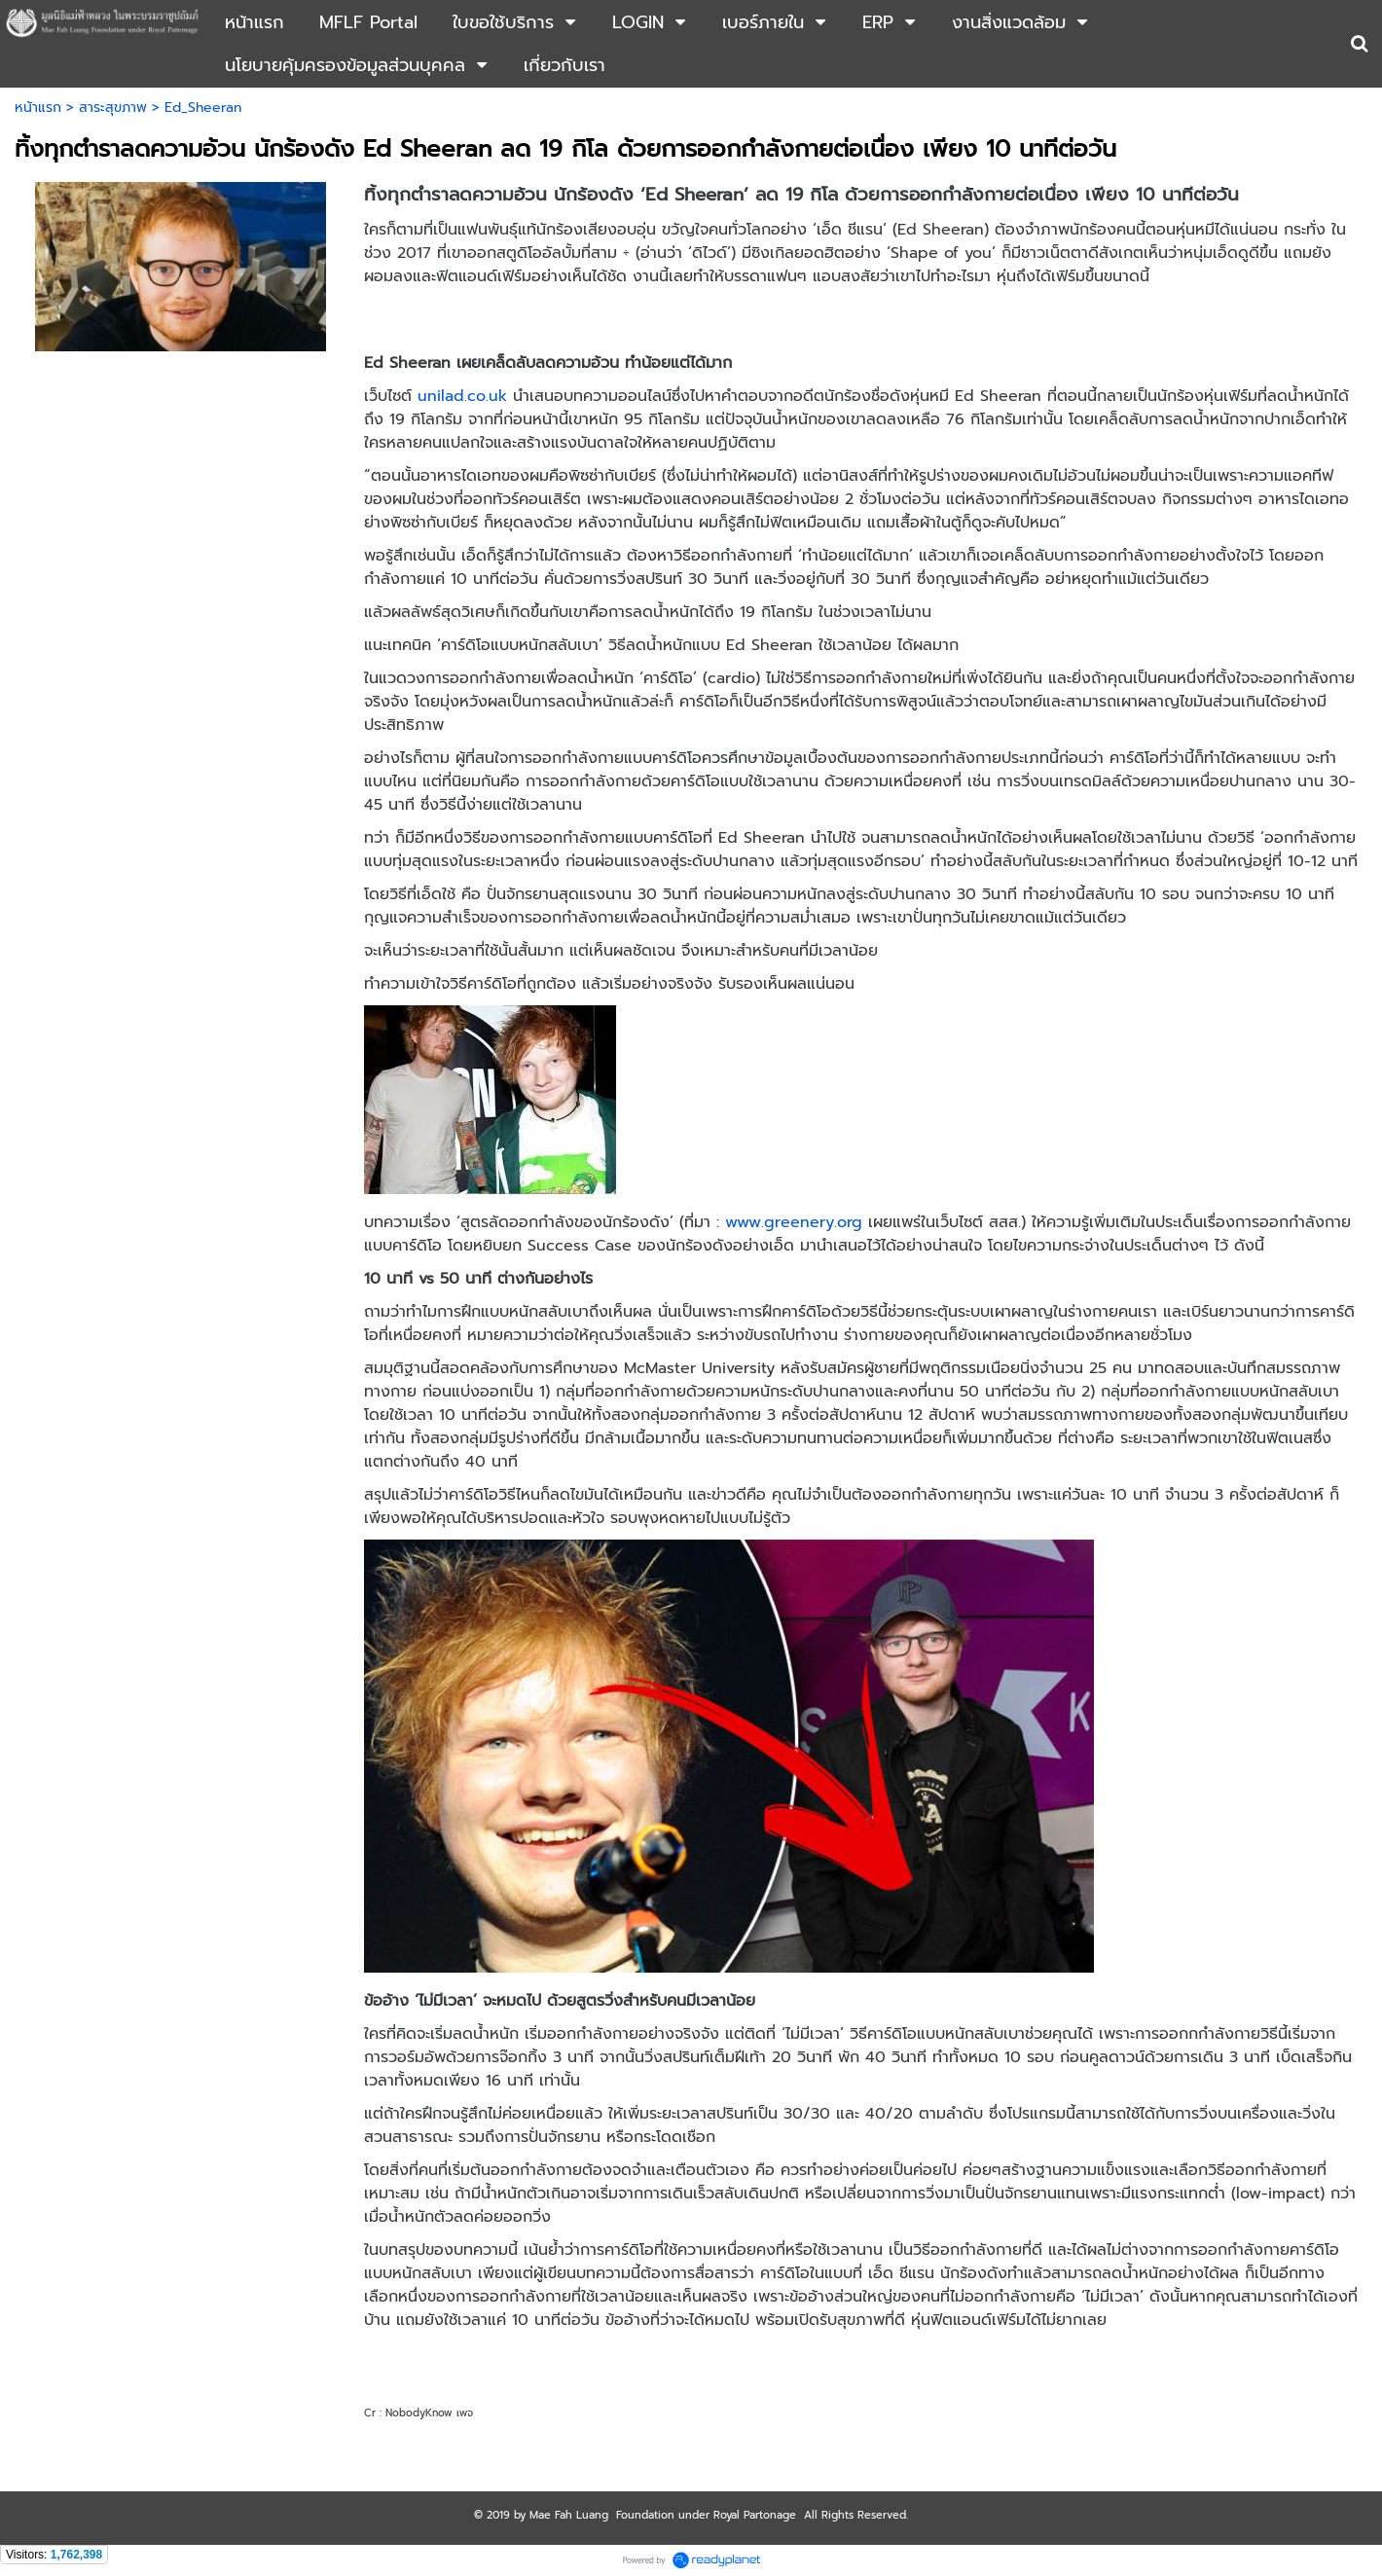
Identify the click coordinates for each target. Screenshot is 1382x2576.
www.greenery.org (793, 1222)
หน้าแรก (38, 107)
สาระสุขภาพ (113, 107)
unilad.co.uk (462, 396)
